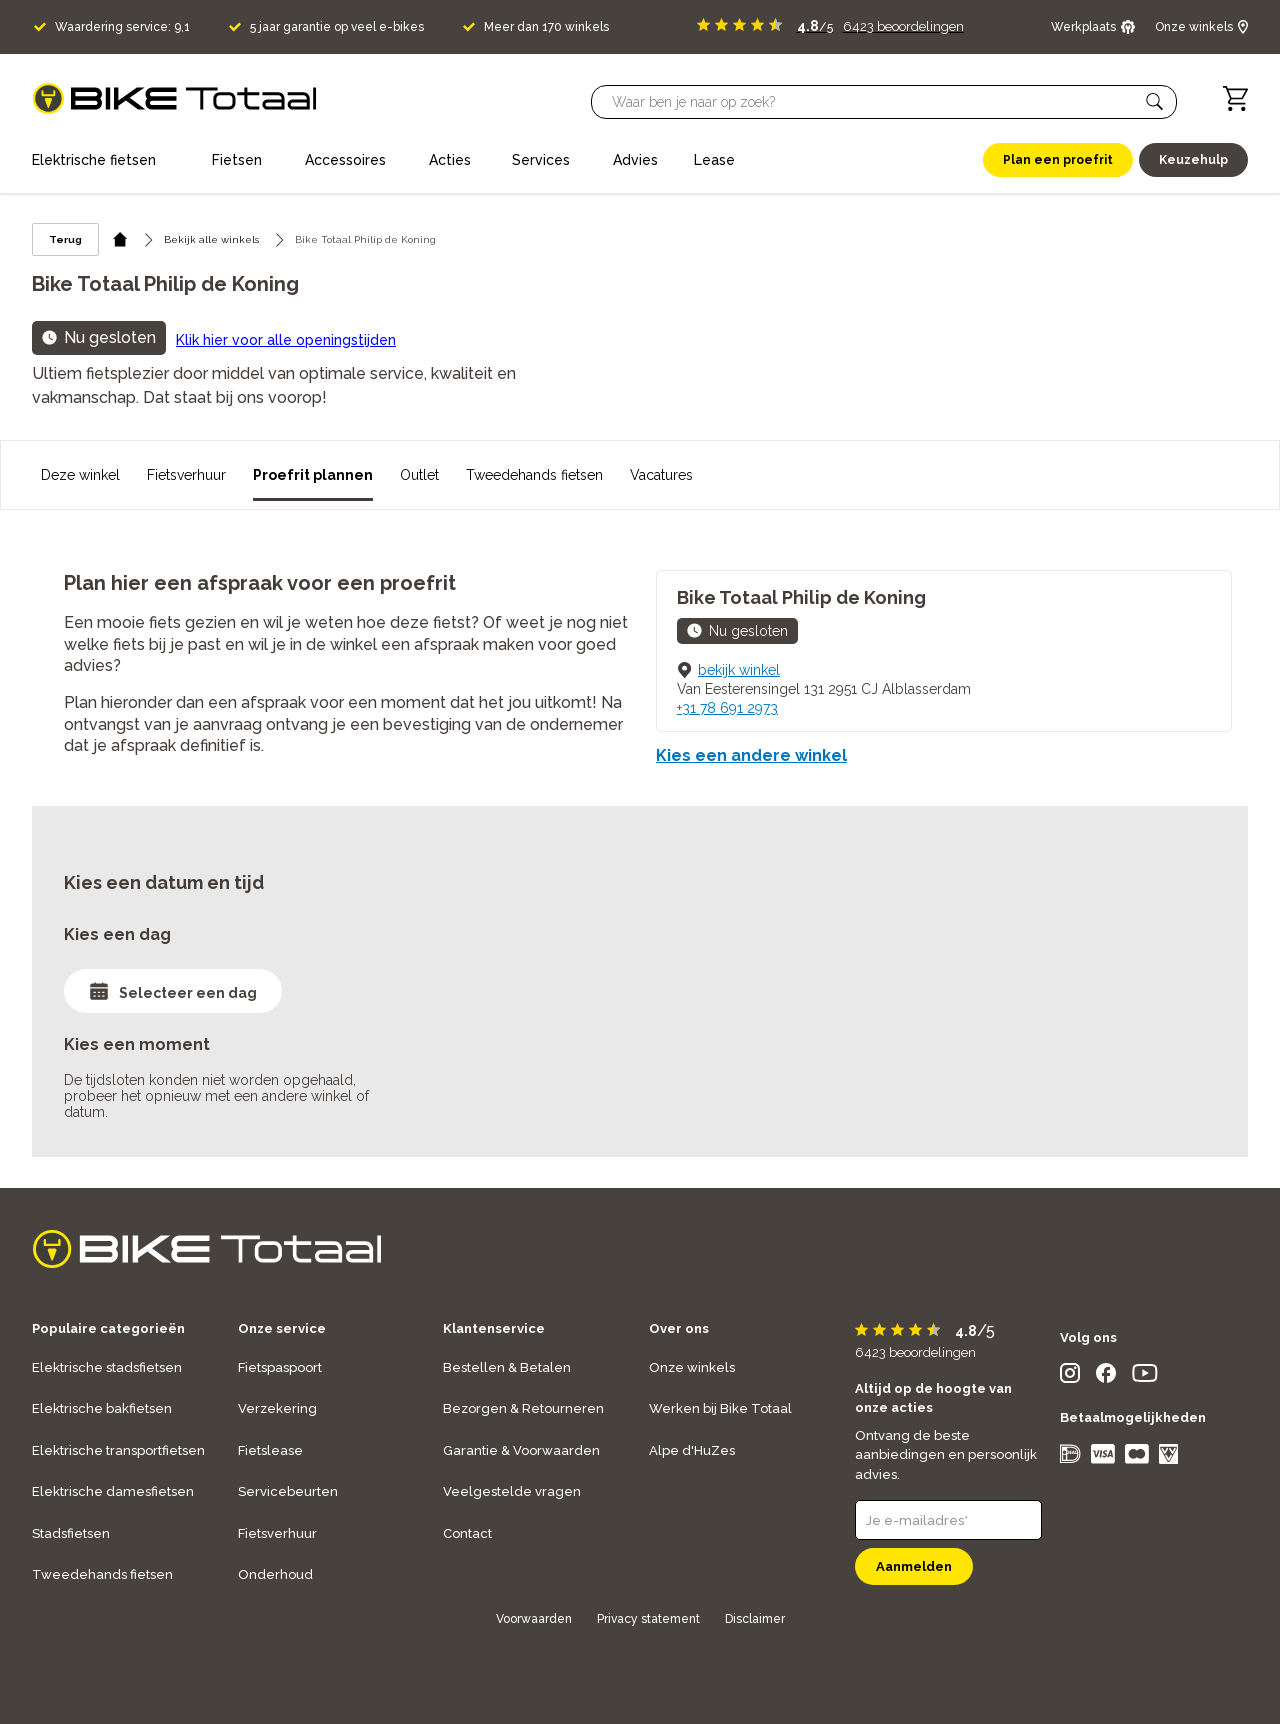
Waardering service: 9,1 (122, 27)
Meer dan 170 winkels (546, 27)
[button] (1155, 102)
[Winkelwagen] (1235, 98)
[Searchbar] (875, 102)
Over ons (679, 1328)
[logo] (174, 98)
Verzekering (277, 1408)
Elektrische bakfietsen (102, 1408)
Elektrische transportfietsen (118, 1450)
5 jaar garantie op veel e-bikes (337, 27)
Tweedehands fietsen (534, 475)
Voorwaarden (534, 1619)
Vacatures (661, 475)
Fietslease (270, 1450)
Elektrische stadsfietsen (107, 1367)
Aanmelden (914, 1566)
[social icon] (1070, 1377)
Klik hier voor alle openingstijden (286, 340)
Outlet (419, 475)
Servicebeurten (288, 1491)
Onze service (282, 1328)
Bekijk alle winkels (211, 239)
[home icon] (120, 239)
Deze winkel (80, 475)
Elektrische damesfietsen (113, 1491)
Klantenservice (494, 1328)
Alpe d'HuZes (692, 1450)
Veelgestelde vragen (512, 1491)
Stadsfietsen (71, 1533)
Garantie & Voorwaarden (521, 1450)
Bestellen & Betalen (507, 1367)
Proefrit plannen (313, 475)
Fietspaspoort (280, 1367)
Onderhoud (275, 1574)
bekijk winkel (739, 670)
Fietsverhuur (186, 475)
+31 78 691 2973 (727, 708)
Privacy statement (648, 1619)
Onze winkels (692, 1367)
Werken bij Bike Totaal (720, 1408)
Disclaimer (755, 1619)
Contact (467, 1533)
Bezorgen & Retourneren (523, 1408)
